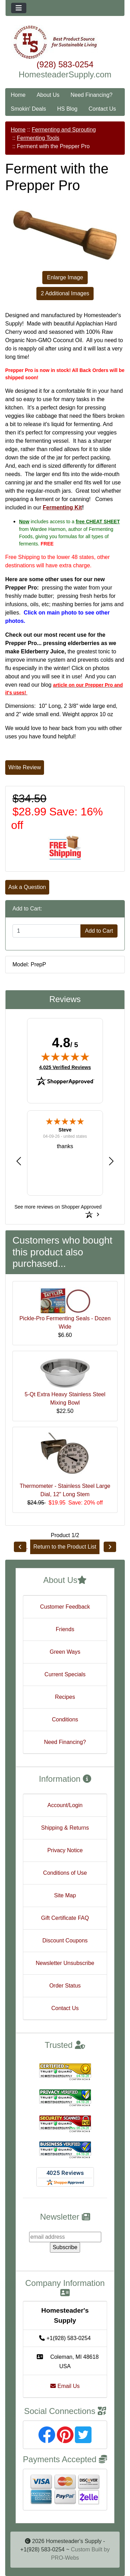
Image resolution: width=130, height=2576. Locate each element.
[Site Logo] (65, 42)
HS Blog (67, 109)
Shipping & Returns (65, 1828)
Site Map (65, 1895)
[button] (18, 1161)
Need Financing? (92, 95)
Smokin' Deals (28, 109)
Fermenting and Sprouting (64, 130)
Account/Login (65, 1805)
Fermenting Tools (38, 138)
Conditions (65, 1719)
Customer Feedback (65, 1607)
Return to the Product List (64, 1547)
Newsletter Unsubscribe (65, 1963)
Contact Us (102, 109)
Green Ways (65, 1652)
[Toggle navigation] (18, 8)
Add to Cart (99, 931)
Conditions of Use (65, 1873)
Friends (65, 1629)
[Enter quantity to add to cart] (46, 931)
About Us (48, 95)
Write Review (24, 767)
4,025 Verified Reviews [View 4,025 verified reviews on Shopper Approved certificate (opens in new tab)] (65, 1067)
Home (18, 95)
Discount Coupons (65, 1940)
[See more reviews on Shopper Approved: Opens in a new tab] (58, 1206)
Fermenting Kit (62, 507)
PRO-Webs (65, 2558)
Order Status (65, 1986)
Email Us (64, 2386)
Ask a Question (27, 887)
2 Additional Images (65, 293)
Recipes (65, 1697)
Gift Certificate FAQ (65, 1918)
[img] (65, 1056)
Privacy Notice (65, 1850)
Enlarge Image (65, 277)
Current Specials (64, 1674)
